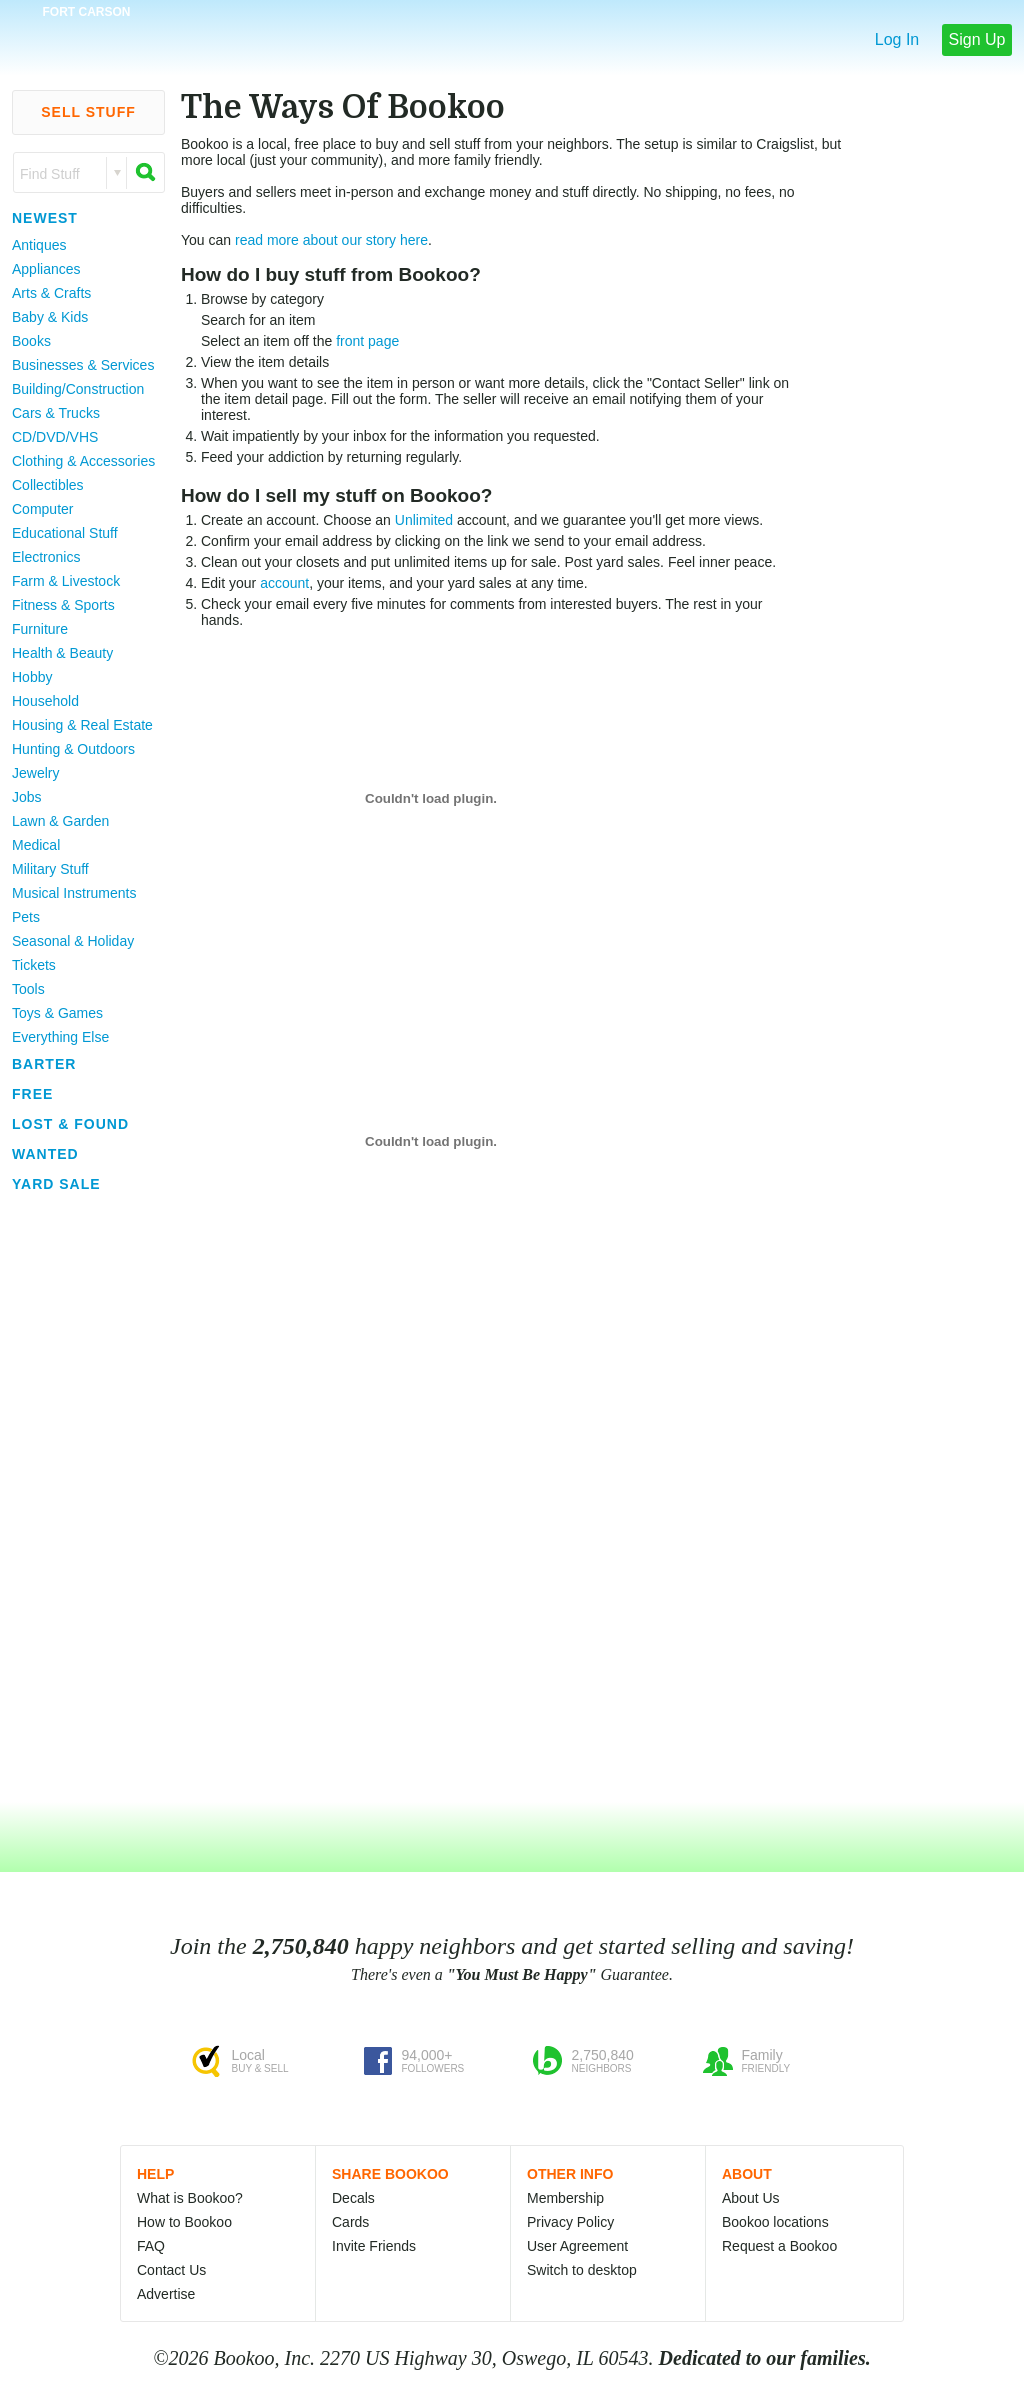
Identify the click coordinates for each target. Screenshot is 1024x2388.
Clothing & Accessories (83, 461)
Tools (28, 989)
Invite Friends (374, 2246)
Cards (350, 2222)
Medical (36, 845)
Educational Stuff (65, 533)
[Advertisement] (80, 1499)
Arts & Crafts (51, 293)
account (284, 583)
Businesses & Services (83, 365)
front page (367, 341)
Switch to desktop (582, 2270)
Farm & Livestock (66, 581)
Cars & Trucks (56, 413)
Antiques (39, 245)
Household (45, 701)
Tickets (34, 965)
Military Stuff (50, 869)
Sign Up (977, 39)
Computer (42, 509)
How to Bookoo (184, 2222)
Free (32, 1094)
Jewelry (35, 773)
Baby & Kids (50, 317)
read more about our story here (331, 240)
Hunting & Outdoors (73, 749)
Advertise (166, 2294)
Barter (44, 1064)
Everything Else (60, 1037)
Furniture (40, 629)
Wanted (45, 1154)
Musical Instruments (74, 893)
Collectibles (48, 485)
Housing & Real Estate (82, 725)
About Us (751, 2198)
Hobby (32, 677)
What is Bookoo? (190, 2198)
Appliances (46, 269)
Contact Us (171, 2270)
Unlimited (424, 520)
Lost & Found (70, 1124)
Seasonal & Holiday (73, 941)
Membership (565, 2198)
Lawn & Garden (60, 821)
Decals (353, 2198)
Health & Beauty (62, 653)
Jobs (27, 797)
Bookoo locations (775, 2222)
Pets (26, 917)
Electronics (46, 557)
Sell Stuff (88, 112)
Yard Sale (56, 1184)
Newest (45, 218)
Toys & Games (57, 1013)
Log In (897, 39)
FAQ (151, 2246)
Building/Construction (78, 389)
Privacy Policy (570, 2222)
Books (31, 341)
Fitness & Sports (63, 605)
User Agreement (577, 2246)
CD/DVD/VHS (55, 437)
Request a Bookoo (779, 2246)
